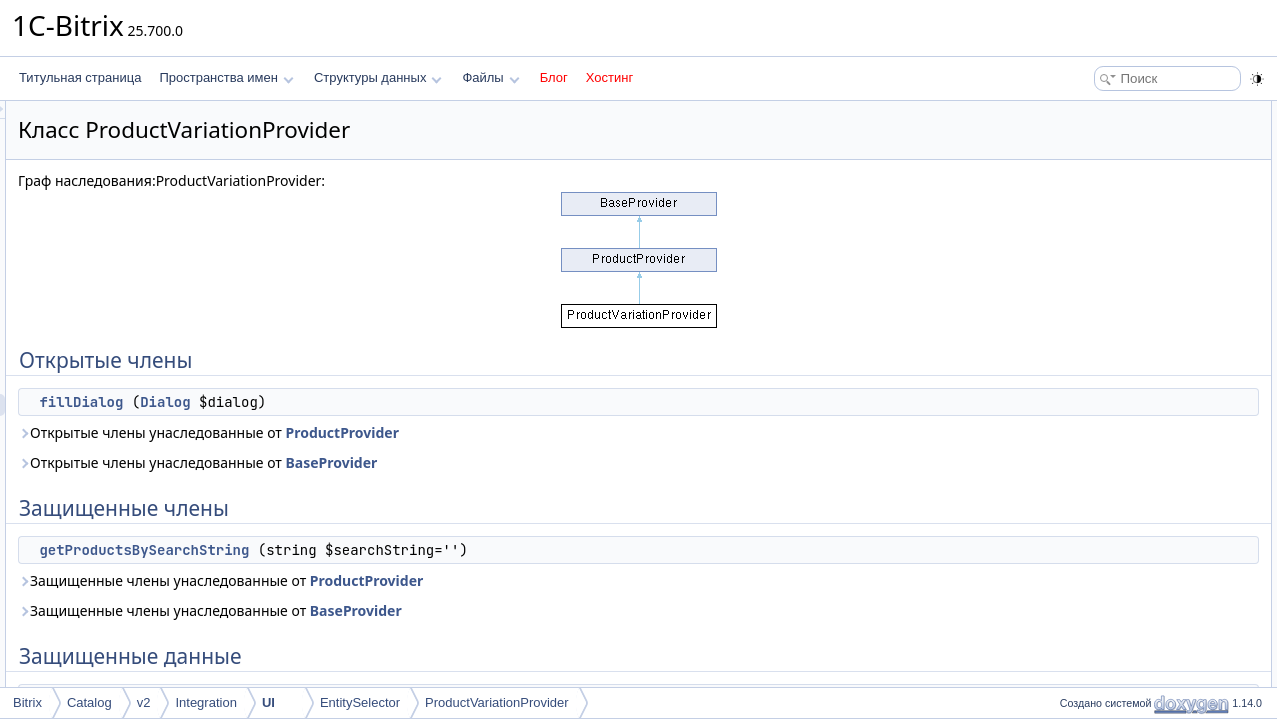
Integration (205, 702)
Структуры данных (378, 77)
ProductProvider (591, 432)
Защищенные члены (1111, 156)
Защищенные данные (1114, 200)
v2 (144, 702)
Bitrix (27, 702)
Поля (1068, 332)
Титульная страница (80, 77)
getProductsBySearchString (394, 550)
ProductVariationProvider (497, 702)
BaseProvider (581, 462)
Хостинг (609, 77)
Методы (1076, 266)
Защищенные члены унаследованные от (470, 580)
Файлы (490, 77)
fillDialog (331, 402)
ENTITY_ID (1100, 222)
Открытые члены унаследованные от (458, 432)
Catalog (89, 702)
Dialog (415, 402)
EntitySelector (360, 702)
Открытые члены (1101, 112)
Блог (554, 77)
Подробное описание (1113, 244)
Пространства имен (226, 77)
